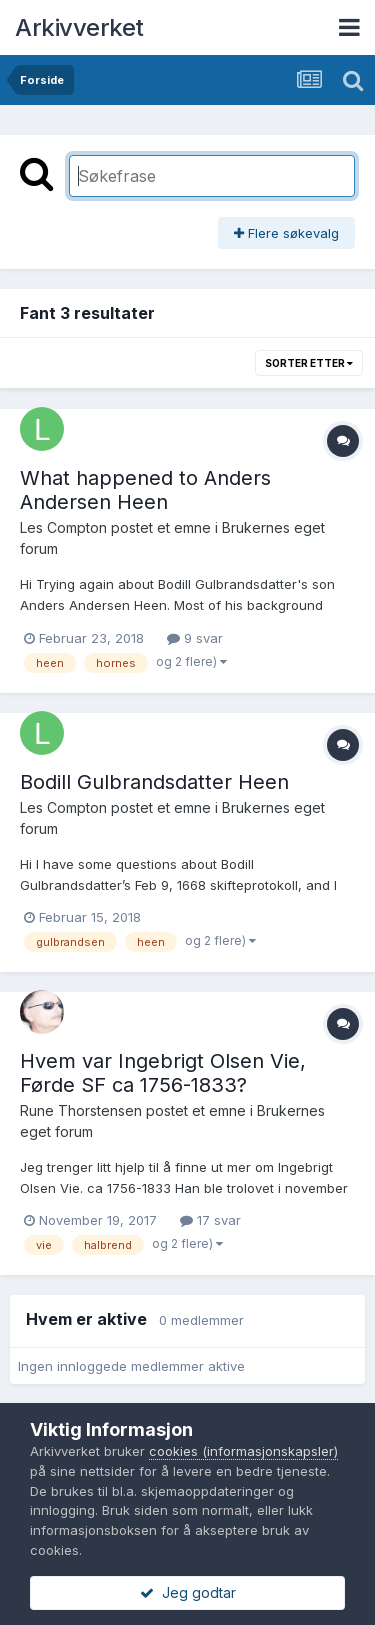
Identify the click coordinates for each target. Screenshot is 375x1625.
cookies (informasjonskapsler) (243, 1451)
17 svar (210, 1220)
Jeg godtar (188, 1592)
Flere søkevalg (286, 233)
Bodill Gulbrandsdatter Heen (154, 782)
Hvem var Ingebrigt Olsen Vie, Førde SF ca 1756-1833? (163, 1073)
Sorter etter (309, 363)
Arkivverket (79, 27)
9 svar (195, 638)
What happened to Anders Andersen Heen (145, 490)
